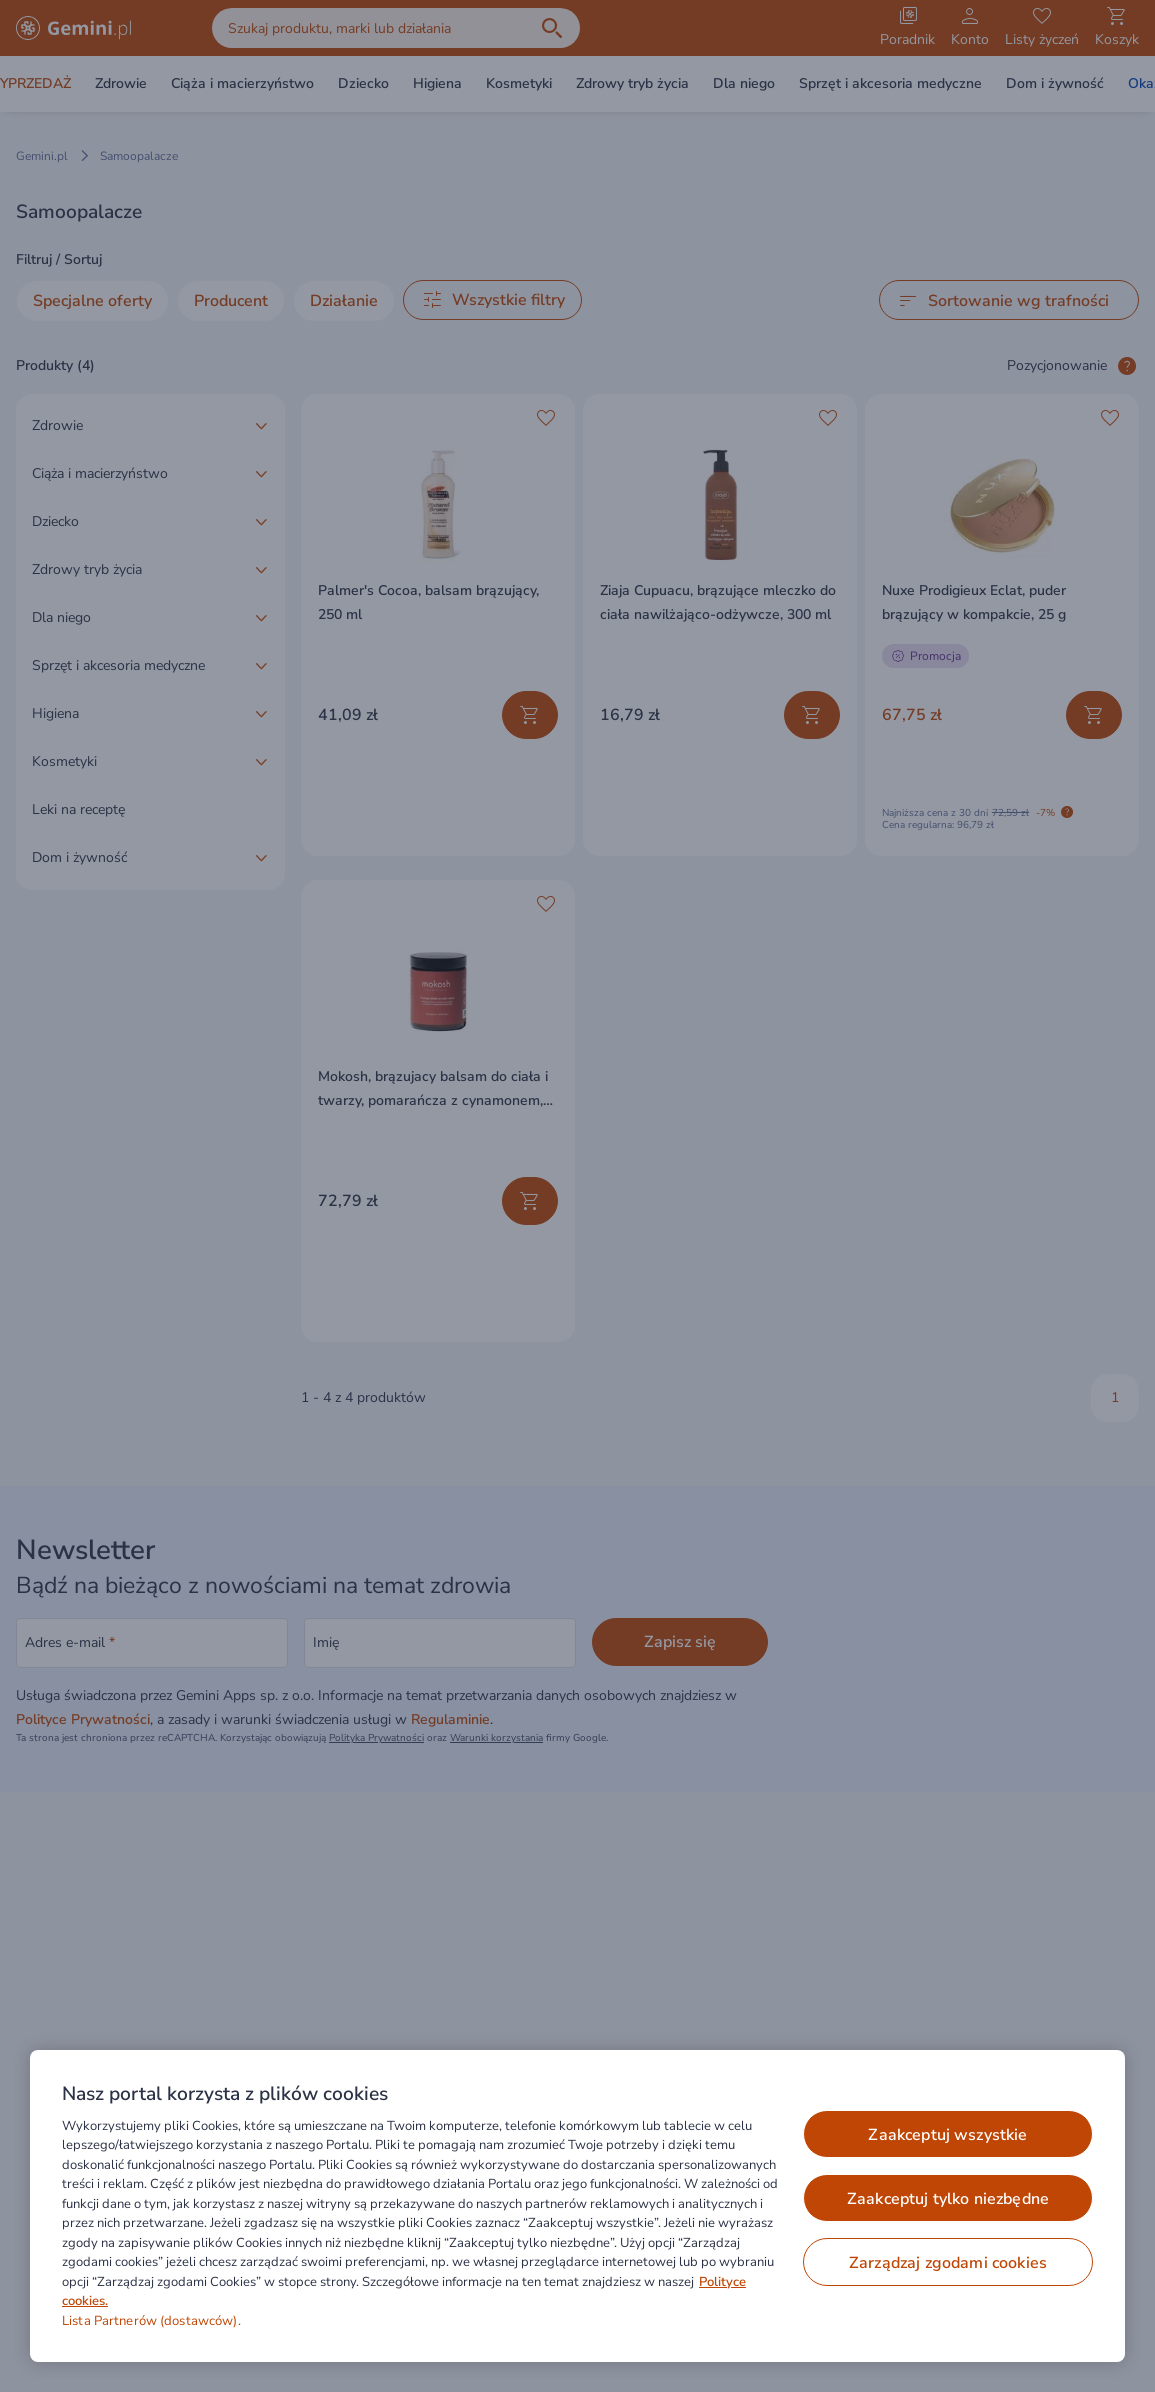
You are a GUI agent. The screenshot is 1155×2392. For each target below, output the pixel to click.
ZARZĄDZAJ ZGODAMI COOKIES (948, 2263)
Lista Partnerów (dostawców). (151, 2321)
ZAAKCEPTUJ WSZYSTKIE (947, 2135)
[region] (577, 2206)
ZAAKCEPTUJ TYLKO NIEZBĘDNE (948, 2199)
